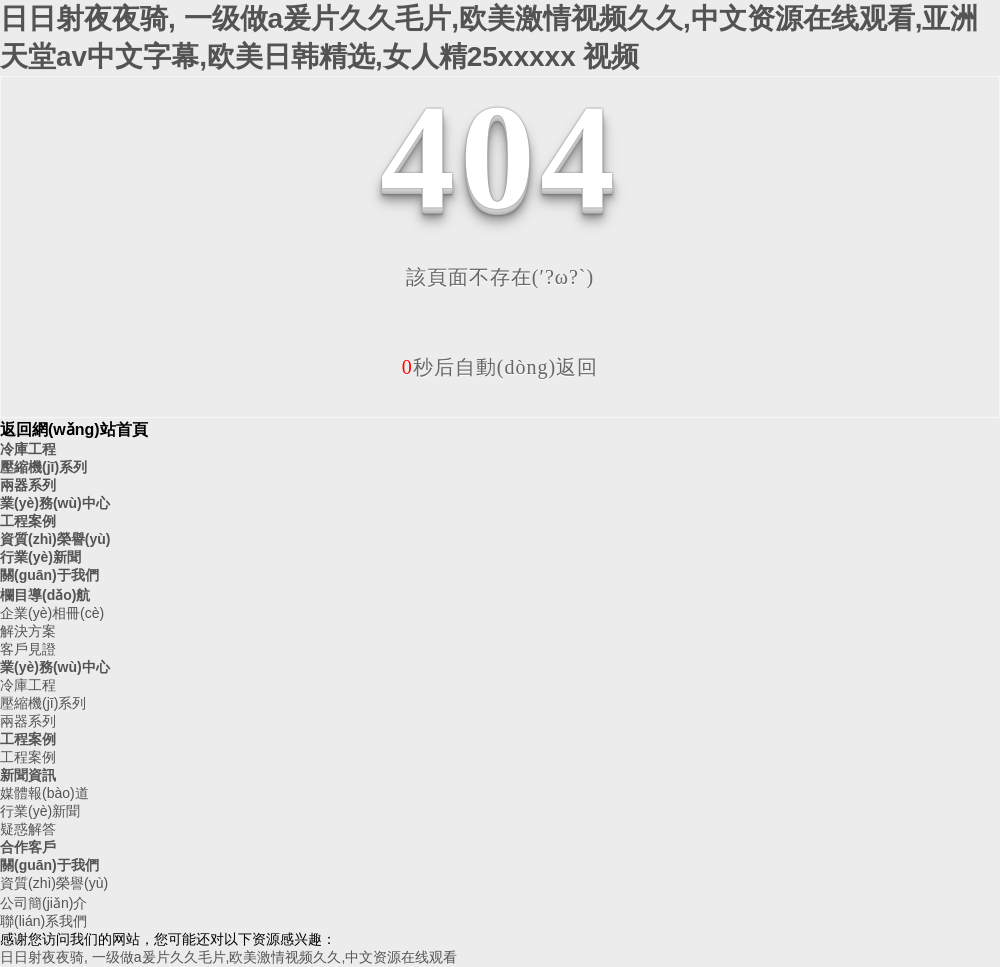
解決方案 (28, 631)
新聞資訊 (28, 775)
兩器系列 (28, 485)
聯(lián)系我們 (43, 921)
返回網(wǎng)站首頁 (74, 429)
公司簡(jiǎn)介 (43, 903)
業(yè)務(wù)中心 (55, 503)
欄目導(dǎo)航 (45, 595)
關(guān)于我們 (49, 575)
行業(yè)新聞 (40, 557)
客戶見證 (28, 649)
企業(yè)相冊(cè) (52, 613)
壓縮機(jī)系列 (43, 467)
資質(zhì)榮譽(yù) (55, 539)
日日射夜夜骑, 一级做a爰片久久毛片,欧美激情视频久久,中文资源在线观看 (228, 957)
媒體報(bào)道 (44, 793)
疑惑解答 (28, 829)
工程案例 (28, 521)
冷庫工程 (28, 449)
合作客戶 (28, 847)
